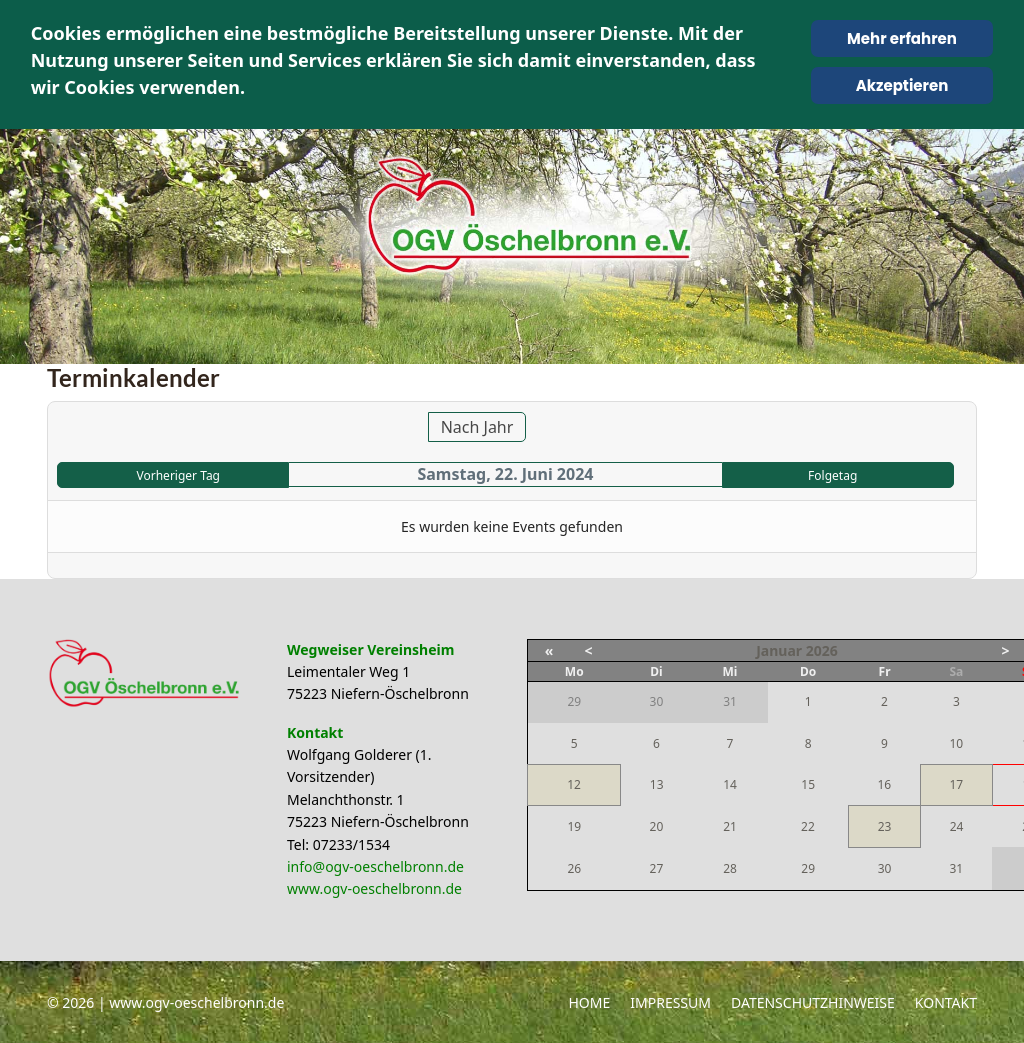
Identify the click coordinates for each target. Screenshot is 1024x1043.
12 (574, 784)
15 (808, 784)
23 (885, 826)
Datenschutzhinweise (813, 1002)
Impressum (670, 1002)
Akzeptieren (902, 85)
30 (885, 868)
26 (574, 868)
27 (657, 868)
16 (884, 784)
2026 (822, 650)
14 (730, 784)
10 (956, 743)
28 (730, 868)
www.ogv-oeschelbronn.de (374, 888)
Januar (779, 650)
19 (574, 826)
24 (957, 826)
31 (956, 868)
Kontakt (946, 1002)
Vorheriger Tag (178, 475)
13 (657, 784)
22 (808, 826)
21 (730, 826)
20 (657, 826)
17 (956, 784)
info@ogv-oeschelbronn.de (375, 866)
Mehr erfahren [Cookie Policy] (902, 38)
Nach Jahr (477, 427)
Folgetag (832, 475)
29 (808, 868)
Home (589, 1002)
